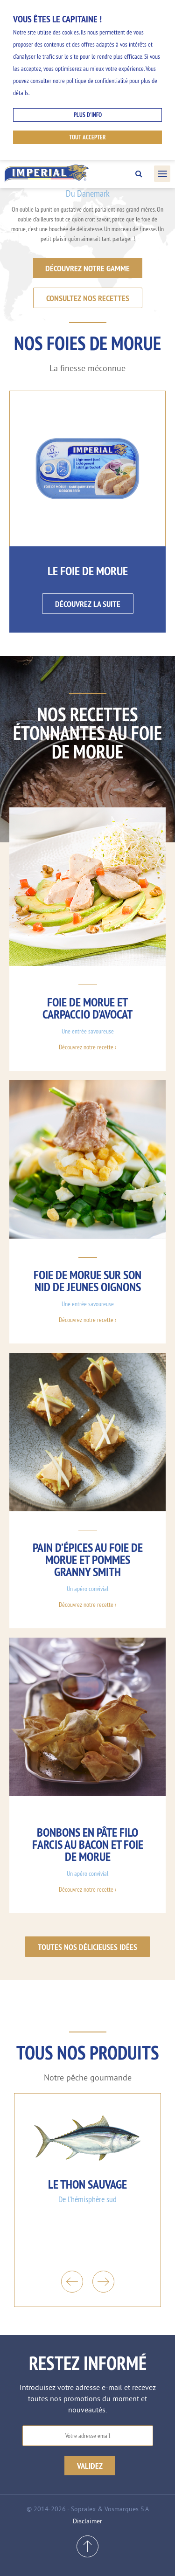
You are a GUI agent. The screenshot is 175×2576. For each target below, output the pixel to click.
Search (138, 174)
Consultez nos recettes (87, 298)
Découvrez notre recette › (87, 1047)
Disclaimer (87, 2521)
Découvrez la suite (87, 604)
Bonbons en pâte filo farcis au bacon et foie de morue (87, 1844)
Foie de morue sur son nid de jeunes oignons (87, 1281)
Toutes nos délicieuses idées (87, 1947)
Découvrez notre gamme (87, 268)
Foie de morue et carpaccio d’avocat (87, 1008)
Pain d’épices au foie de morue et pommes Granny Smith (88, 1559)
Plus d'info (88, 115)
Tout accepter (87, 137)
